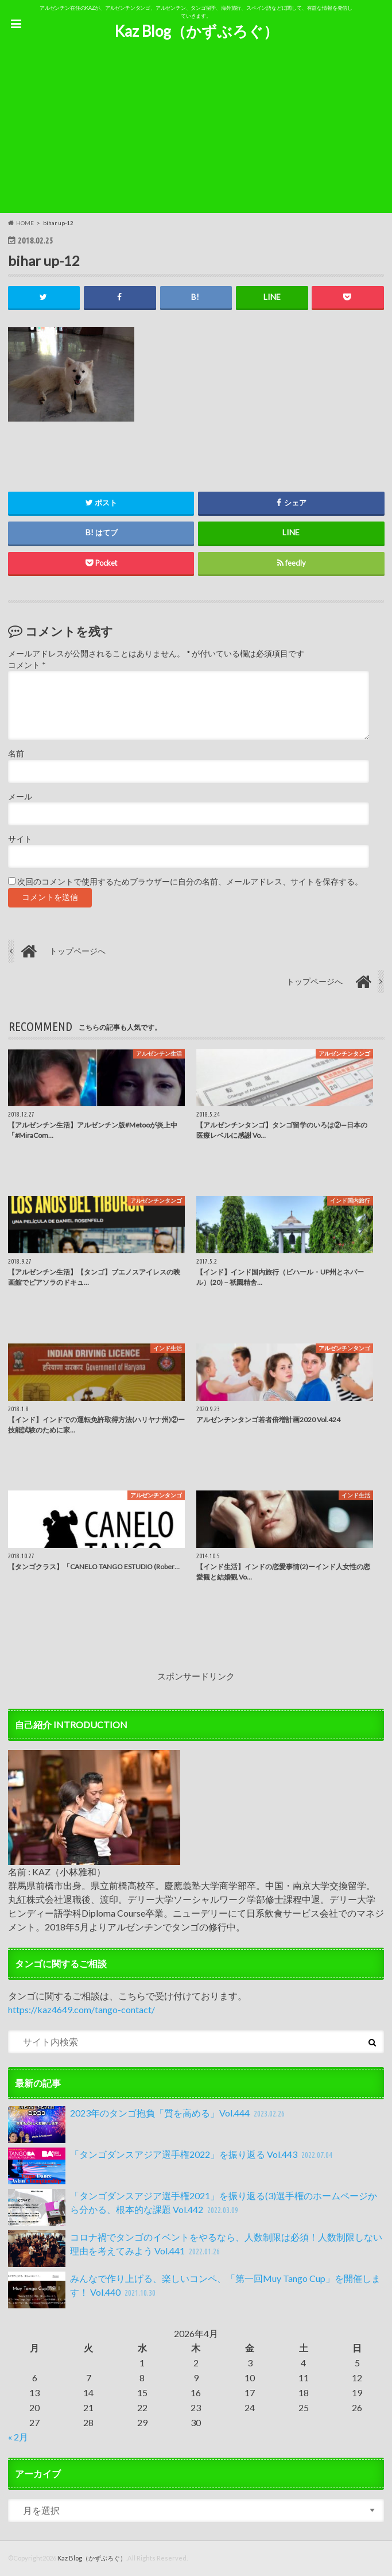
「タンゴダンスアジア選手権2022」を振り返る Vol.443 (171, 2166)
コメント (26, 665)
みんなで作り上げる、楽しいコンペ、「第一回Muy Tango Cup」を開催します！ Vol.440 (194, 2290)
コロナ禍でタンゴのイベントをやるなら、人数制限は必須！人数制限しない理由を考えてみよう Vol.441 (195, 2248)
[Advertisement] (196, 132)
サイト (20, 839)
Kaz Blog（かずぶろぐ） (196, 31)
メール (20, 796)
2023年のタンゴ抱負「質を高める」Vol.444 (148, 2124)
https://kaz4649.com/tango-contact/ (81, 2009)
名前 (16, 753)
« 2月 (18, 2436)
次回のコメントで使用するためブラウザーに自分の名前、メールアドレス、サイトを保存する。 (190, 881)
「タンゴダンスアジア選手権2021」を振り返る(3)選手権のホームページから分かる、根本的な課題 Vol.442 (192, 2207)
